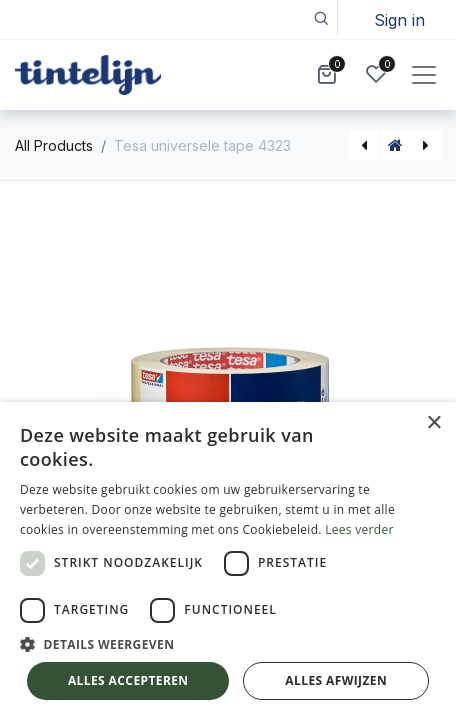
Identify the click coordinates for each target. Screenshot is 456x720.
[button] (320, 17)
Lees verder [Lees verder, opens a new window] (359, 529)
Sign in (399, 20)
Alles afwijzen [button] (336, 680)
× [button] (433, 423)
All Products (54, 145)
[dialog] (228, 561)
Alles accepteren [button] (128, 680)
